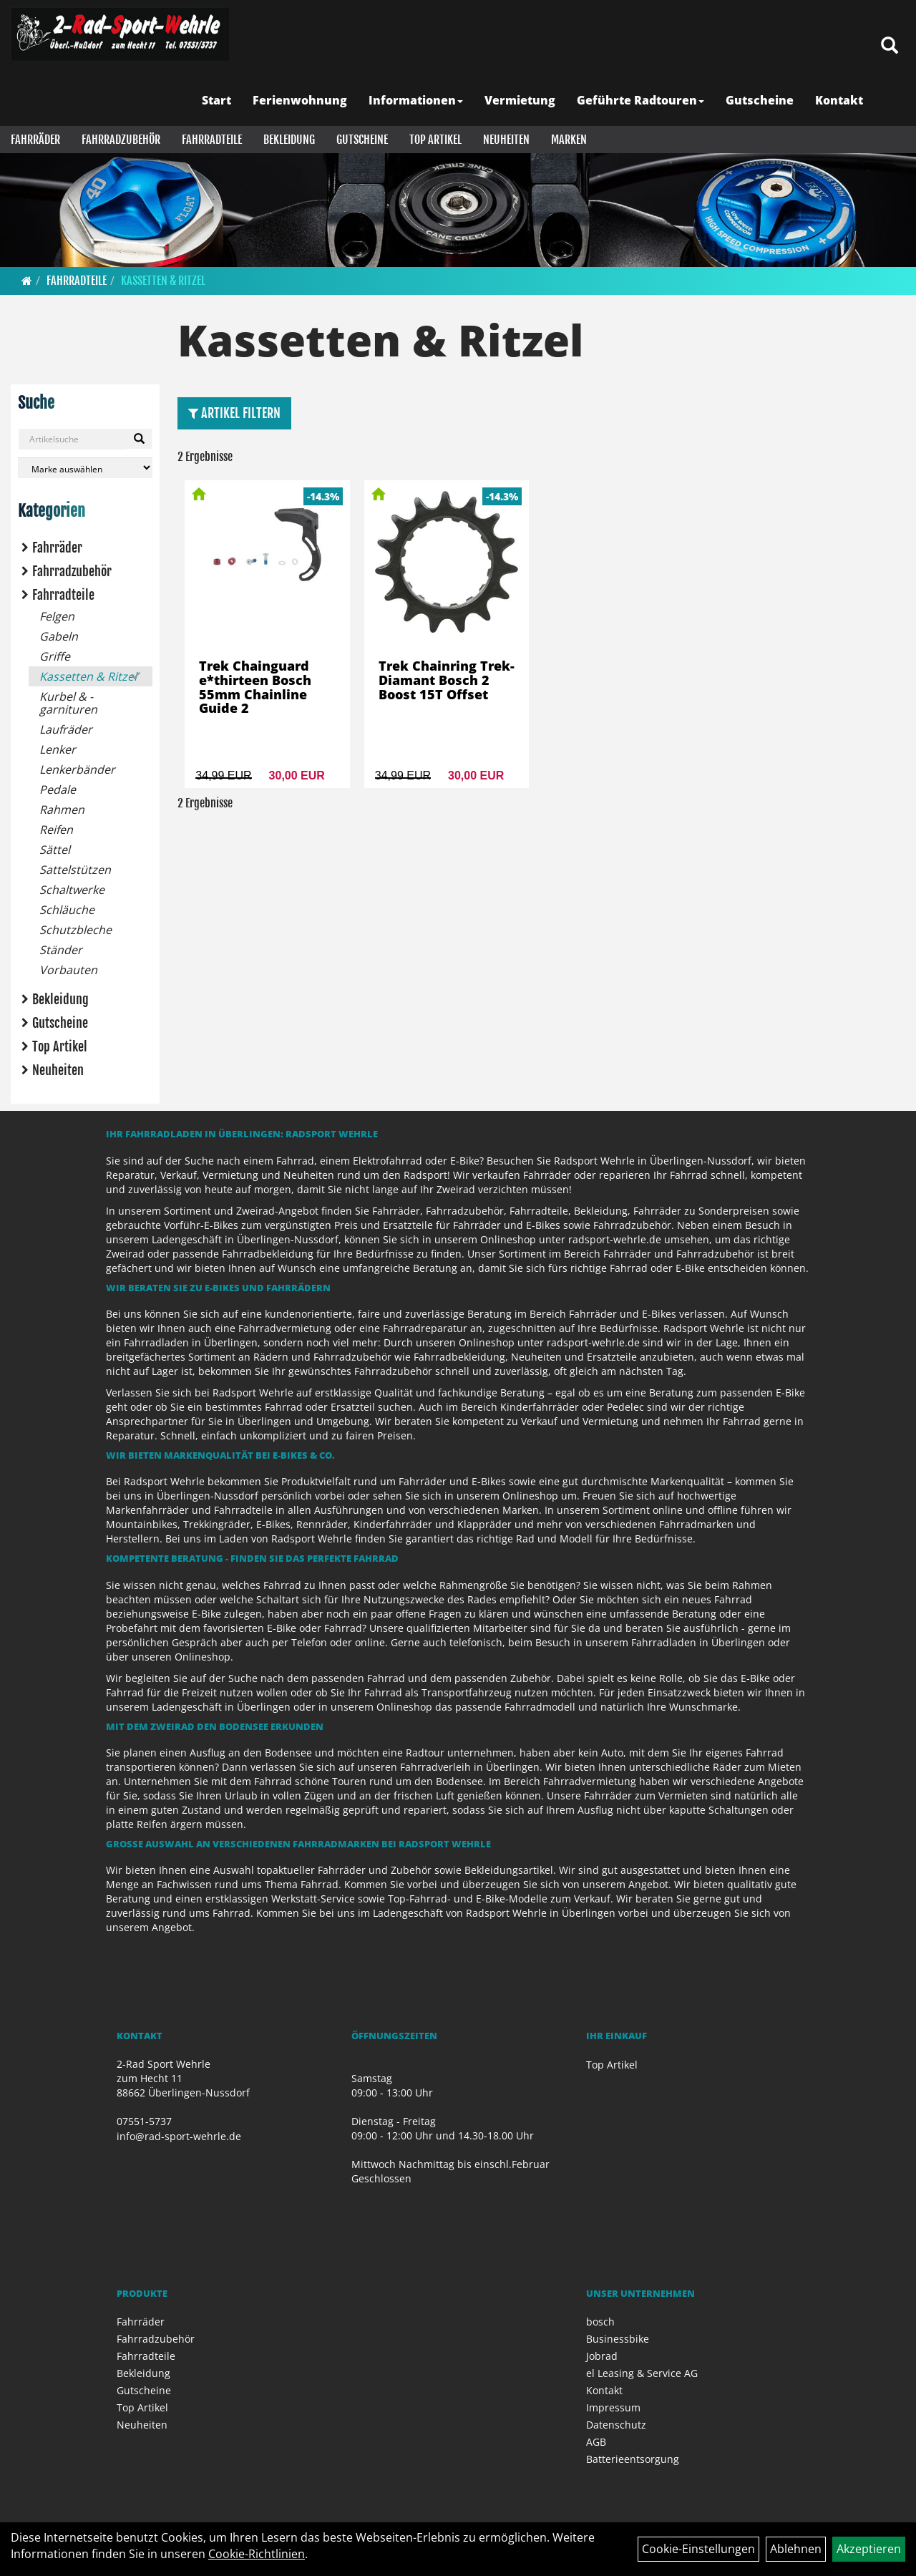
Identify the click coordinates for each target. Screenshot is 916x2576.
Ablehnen (796, 2549)
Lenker (57, 749)
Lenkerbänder (77, 769)
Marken (569, 139)
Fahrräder (35, 139)
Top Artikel (435, 139)
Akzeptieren (869, 2549)
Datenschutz (616, 2424)
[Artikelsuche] (889, 46)
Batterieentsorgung (632, 2459)
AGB (596, 2442)
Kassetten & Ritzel (163, 280)
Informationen (416, 100)
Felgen (56, 616)
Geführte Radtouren (640, 100)
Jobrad (602, 2356)
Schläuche (66, 910)
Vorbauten (68, 970)
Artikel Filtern (234, 413)
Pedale (57, 789)
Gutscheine (760, 100)
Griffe (54, 656)
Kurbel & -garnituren (68, 703)
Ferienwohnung (300, 100)
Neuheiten (506, 139)
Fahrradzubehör (121, 139)
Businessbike (617, 2339)
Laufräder (65, 729)
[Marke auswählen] (85, 467)
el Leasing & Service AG (642, 2373)
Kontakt (839, 100)
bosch (600, 2321)
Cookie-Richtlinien (256, 2554)
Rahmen (61, 809)
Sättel (54, 849)
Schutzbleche (75, 930)
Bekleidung (289, 139)
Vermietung (519, 100)
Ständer (60, 950)
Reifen (56, 829)
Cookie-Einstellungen (698, 2549)
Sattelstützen (75, 870)
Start (216, 100)
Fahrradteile (212, 139)
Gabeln (58, 636)
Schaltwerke (71, 890)
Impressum (613, 2407)
